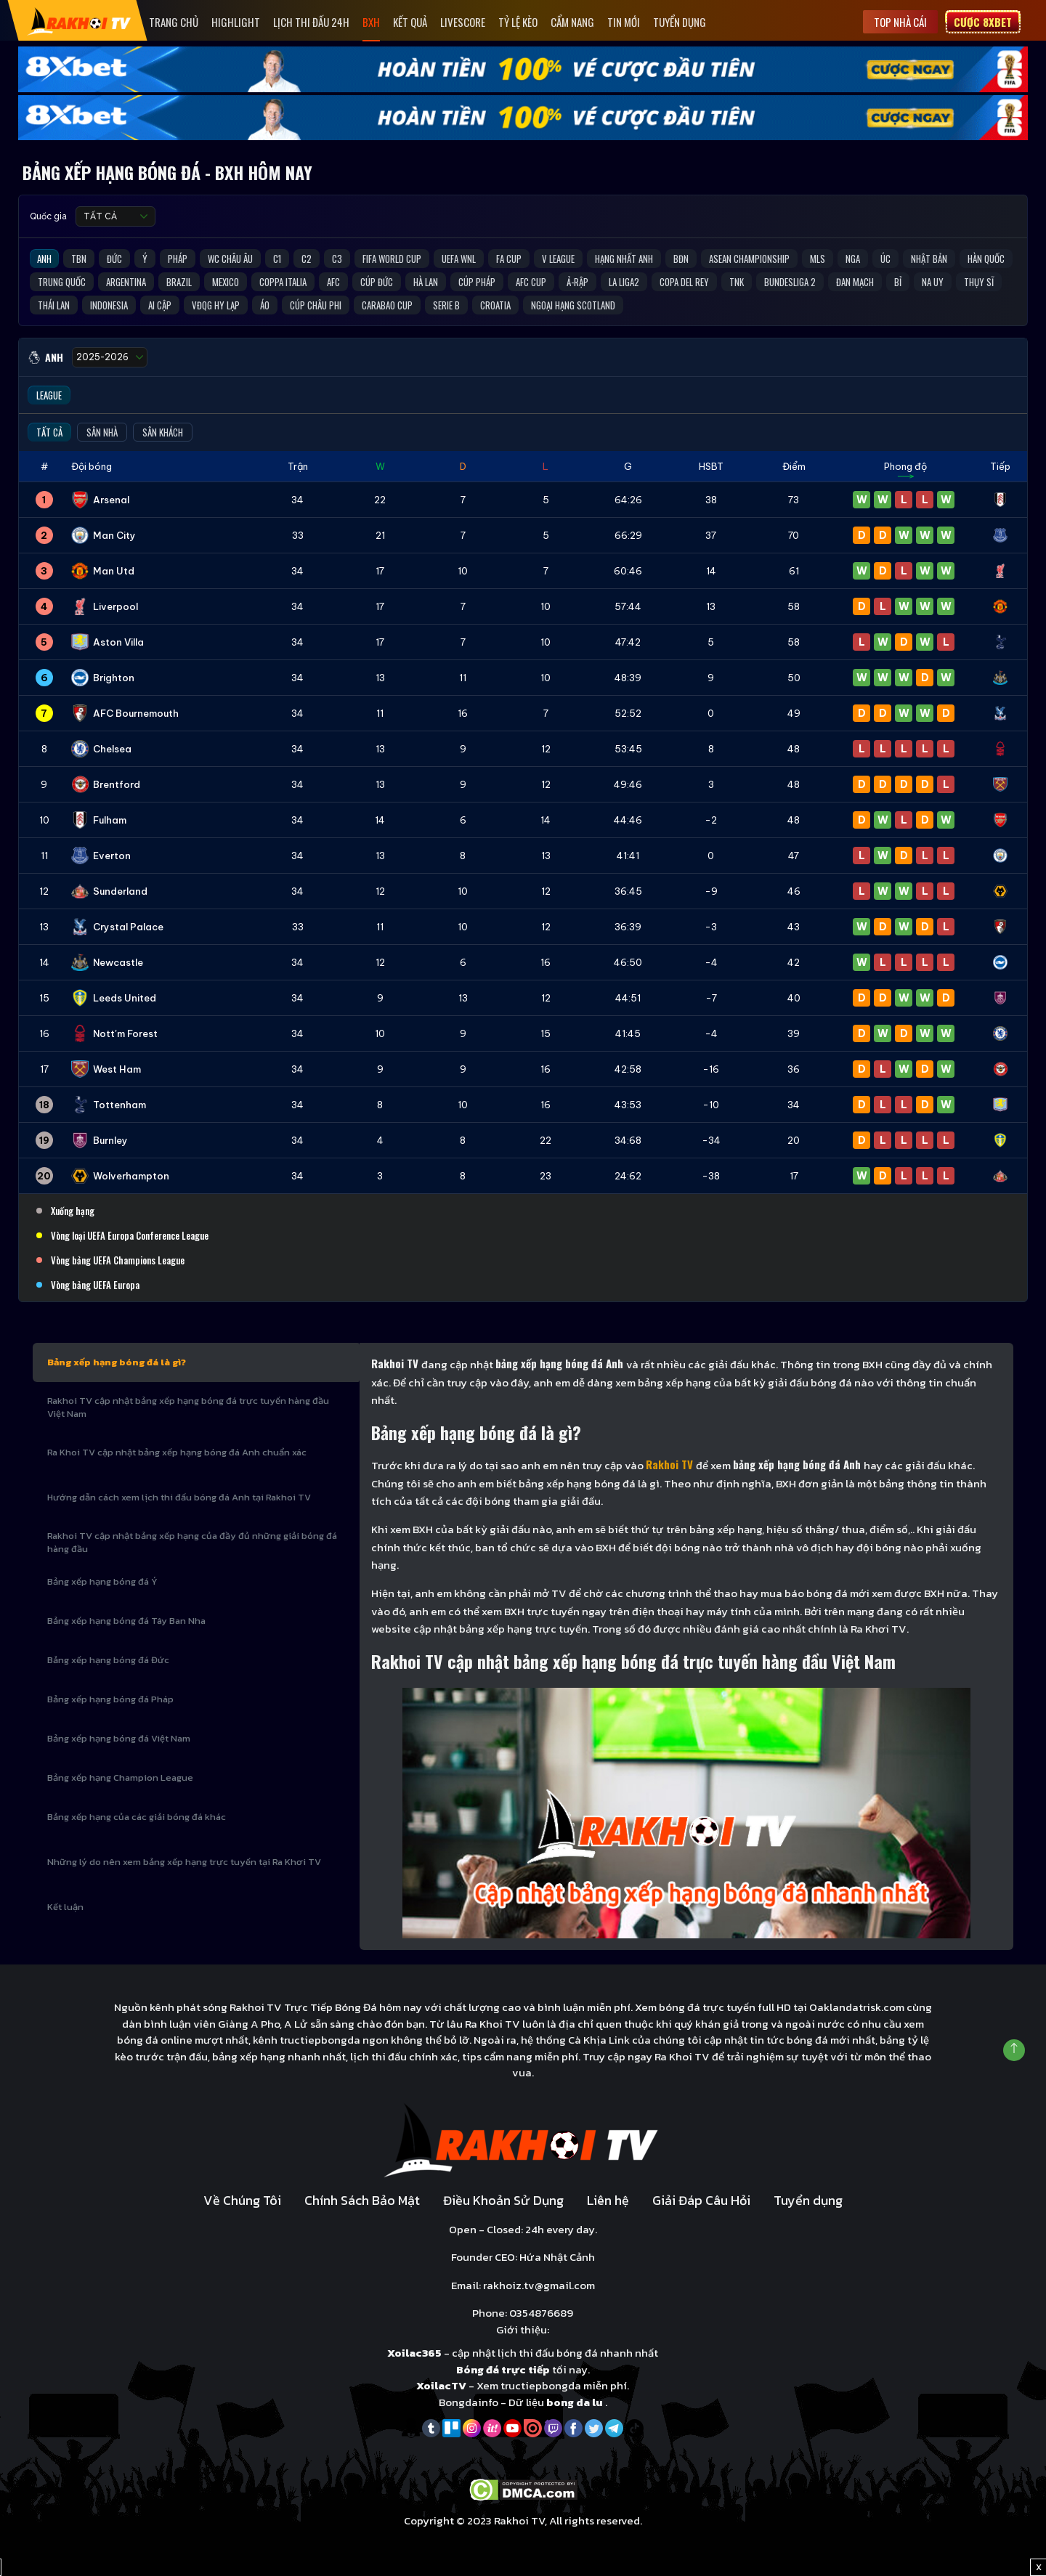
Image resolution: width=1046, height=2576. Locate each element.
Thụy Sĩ (979, 282)
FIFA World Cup (391, 258)
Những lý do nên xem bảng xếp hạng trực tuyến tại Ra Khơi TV (184, 1862)
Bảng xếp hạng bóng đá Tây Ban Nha (126, 1621)
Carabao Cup (387, 305)
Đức (114, 258)
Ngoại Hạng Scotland (573, 305)
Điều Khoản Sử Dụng (503, 2200)
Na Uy (933, 282)
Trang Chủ (173, 22)
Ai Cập (159, 305)
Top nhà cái (900, 22)
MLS (817, 258)
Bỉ (897, 282)
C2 (306, 258)
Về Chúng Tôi (242, 2200)
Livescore (462, 22)
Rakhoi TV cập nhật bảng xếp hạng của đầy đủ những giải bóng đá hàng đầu (192, 1542)
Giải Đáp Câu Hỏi (701, 2200)
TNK (736, 282)
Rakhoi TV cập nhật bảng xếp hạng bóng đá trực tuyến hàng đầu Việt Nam (188, 1407)
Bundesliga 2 (790, 282)
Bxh (371, 22)
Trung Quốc (62, 282)
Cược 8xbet (983, 22)
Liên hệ (608, 2200)
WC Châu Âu (230, 258)
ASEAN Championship (749, 258)
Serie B (446, 305)
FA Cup (509, 258)
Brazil (179, 282)
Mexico (225, 282)
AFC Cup (531, 282)
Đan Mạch (855, 282)
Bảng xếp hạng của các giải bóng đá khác (136, 1817)
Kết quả (410, 22)
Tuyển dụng (679, 22)
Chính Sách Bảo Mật (362, 2200)
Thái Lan (54, 305)
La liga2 (624, 282)
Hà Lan (425, 282)
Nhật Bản (929, 258)
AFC (333, 282)
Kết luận (65, 1907)
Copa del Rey (684, 282)
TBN (78, 258)
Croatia (495, 305)
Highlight (235, 22)
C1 (277, 258)
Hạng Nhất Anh (624, 258)
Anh (44, 258)
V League (558, 258)
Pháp (177, 258)
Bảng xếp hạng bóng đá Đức (108, 1660)
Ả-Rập (577, 282)
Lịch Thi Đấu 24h (311, 22)
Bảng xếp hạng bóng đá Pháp (110, 1699)
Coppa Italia (283, 282)
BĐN (681, 258)
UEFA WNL (459, 258)
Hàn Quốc (986, 258)
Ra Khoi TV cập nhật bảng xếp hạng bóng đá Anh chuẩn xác (177, 1452)
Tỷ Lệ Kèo (518, 22)
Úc (885, 258)
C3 (337, 258)
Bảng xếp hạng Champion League (120, 1777)
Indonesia (109, 305)
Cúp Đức (376, 282)
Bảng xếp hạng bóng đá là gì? (116, 1362)
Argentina (126, 282)
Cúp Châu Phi (315, 305)
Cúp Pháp (476, 282)
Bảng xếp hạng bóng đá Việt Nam (118, 1738)
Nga (853, 258)
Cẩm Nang (572, 22)
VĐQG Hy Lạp (216, 305)
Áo (264, 305)
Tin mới (623, 22)
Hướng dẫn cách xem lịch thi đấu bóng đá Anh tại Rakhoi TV (179, 1497)
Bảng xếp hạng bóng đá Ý (102, 1581)
